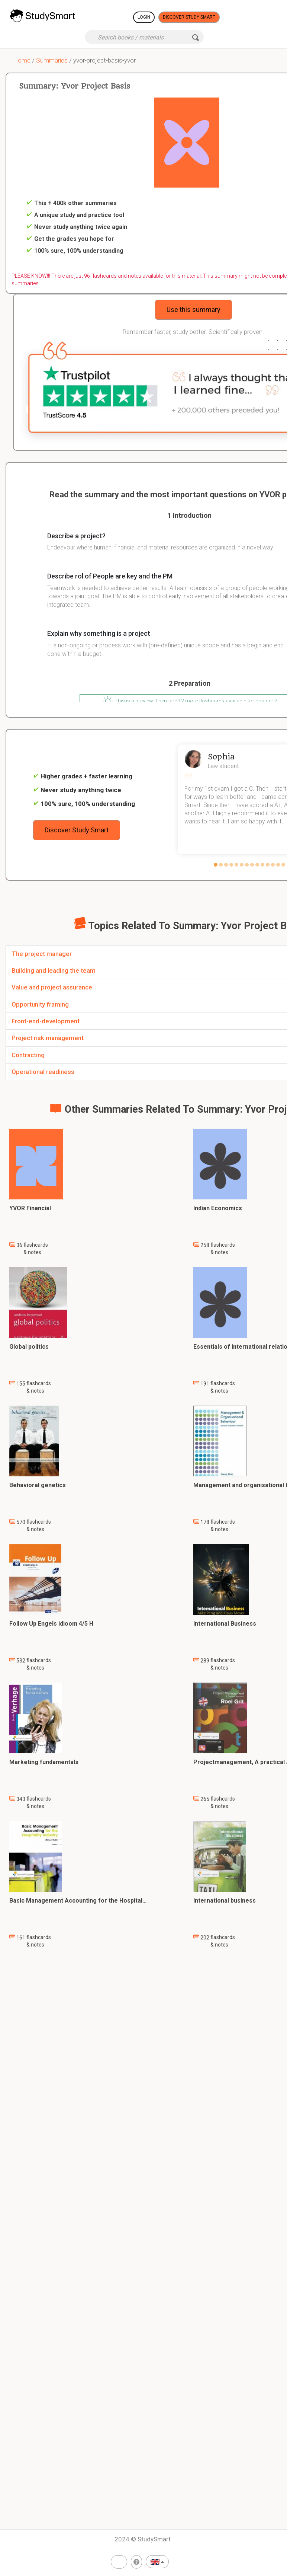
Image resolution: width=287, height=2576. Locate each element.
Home (21, 60)
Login (144, 17)
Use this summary (193, 309)
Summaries (52, 60)
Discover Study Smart (189, 17)
